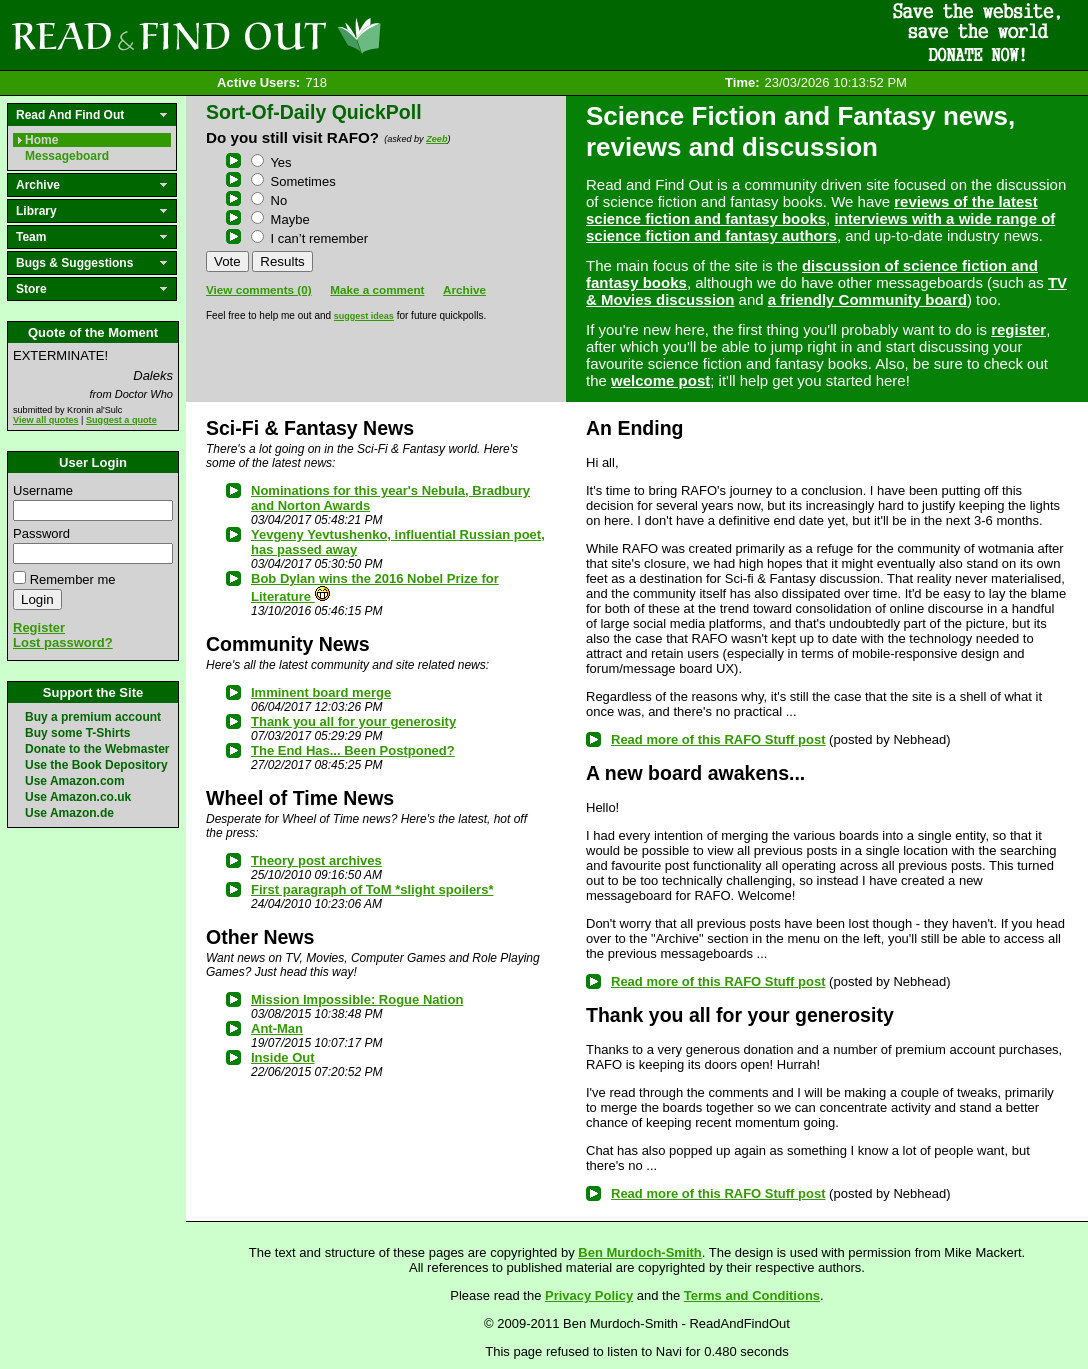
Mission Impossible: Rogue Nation (357, 999)
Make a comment (377, 289)
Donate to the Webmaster (97, 749)
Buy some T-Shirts (77, 733)
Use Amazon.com (75, 781)
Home (41, 140)
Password (41, 533)
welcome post (660, 380)
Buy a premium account (93, 717)
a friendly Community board (867, 299)
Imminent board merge (321, 692)
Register (39, 627)
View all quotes (46, 420)
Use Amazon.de (69, 813)
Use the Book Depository (96, 765)
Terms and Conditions (752, 1295)
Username (43, 490)
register (1018, 329)
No (269, 200)
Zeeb (436, 139)
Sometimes (293, 181)
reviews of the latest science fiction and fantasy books (812, 210)
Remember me (73, 579)
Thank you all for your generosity (353, 721)
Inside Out (283, 1057)
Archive (464, 289)
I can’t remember (309, 238)
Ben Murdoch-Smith (640, 1252)
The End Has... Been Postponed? (353, 750)
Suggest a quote (121, 420)
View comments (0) (259, 289)
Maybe (280, 219)
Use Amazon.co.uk (78, 797)
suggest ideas (364, 316)
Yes (271, 162)
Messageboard (67, 156)
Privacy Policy (589, 1295)
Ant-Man (277, 1028)
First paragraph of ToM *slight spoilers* (372, 889)
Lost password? (63, 642)
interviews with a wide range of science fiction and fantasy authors (820, 227)
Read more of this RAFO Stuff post (718, 739)
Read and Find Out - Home (301, 35)
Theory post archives (316, 860)
